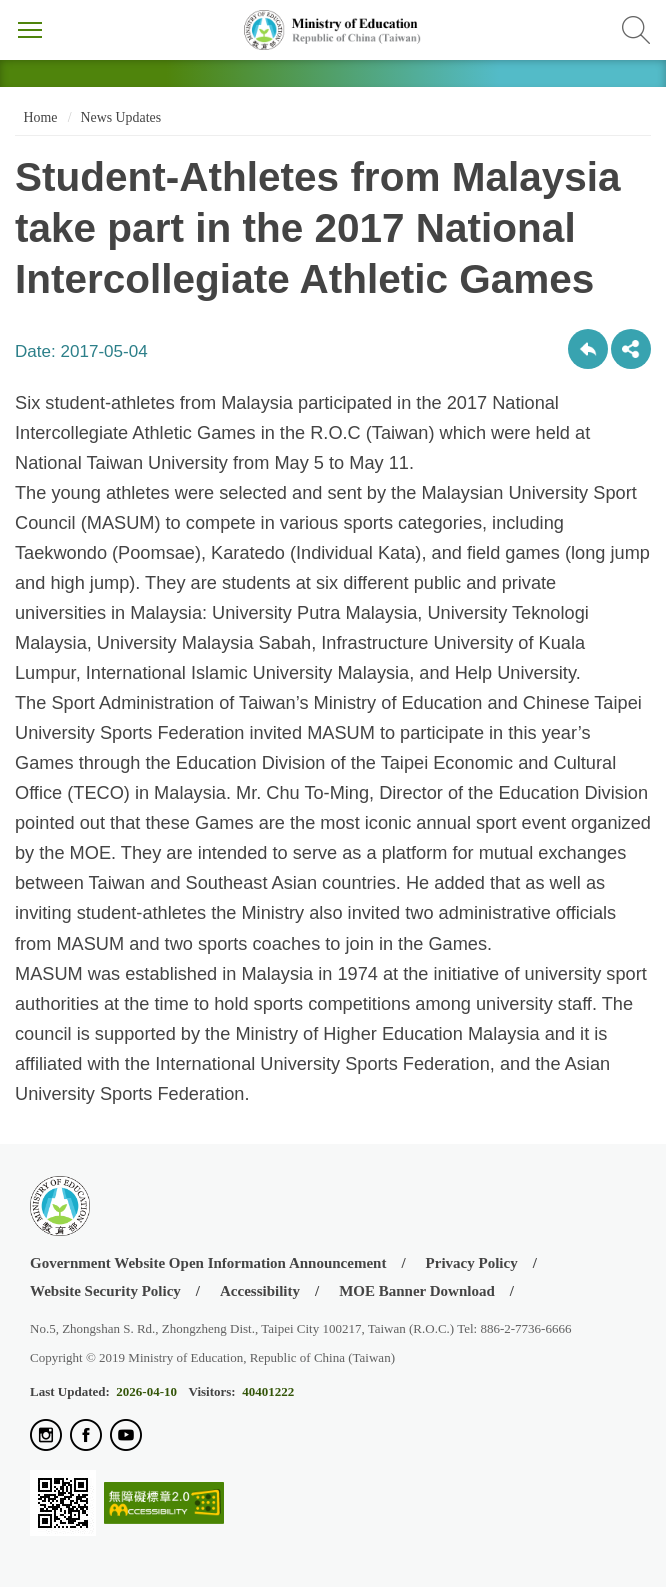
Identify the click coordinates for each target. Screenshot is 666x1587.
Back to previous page (588, 349)
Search (636, 30)
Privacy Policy (472, 1263)
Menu (30, 30)
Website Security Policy (105, 1291)
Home (38, 117)
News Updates (121, 117)
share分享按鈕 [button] (631, 349)
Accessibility (260, 1291)
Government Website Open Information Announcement (208, 1263)
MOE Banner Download (417, 1291)
